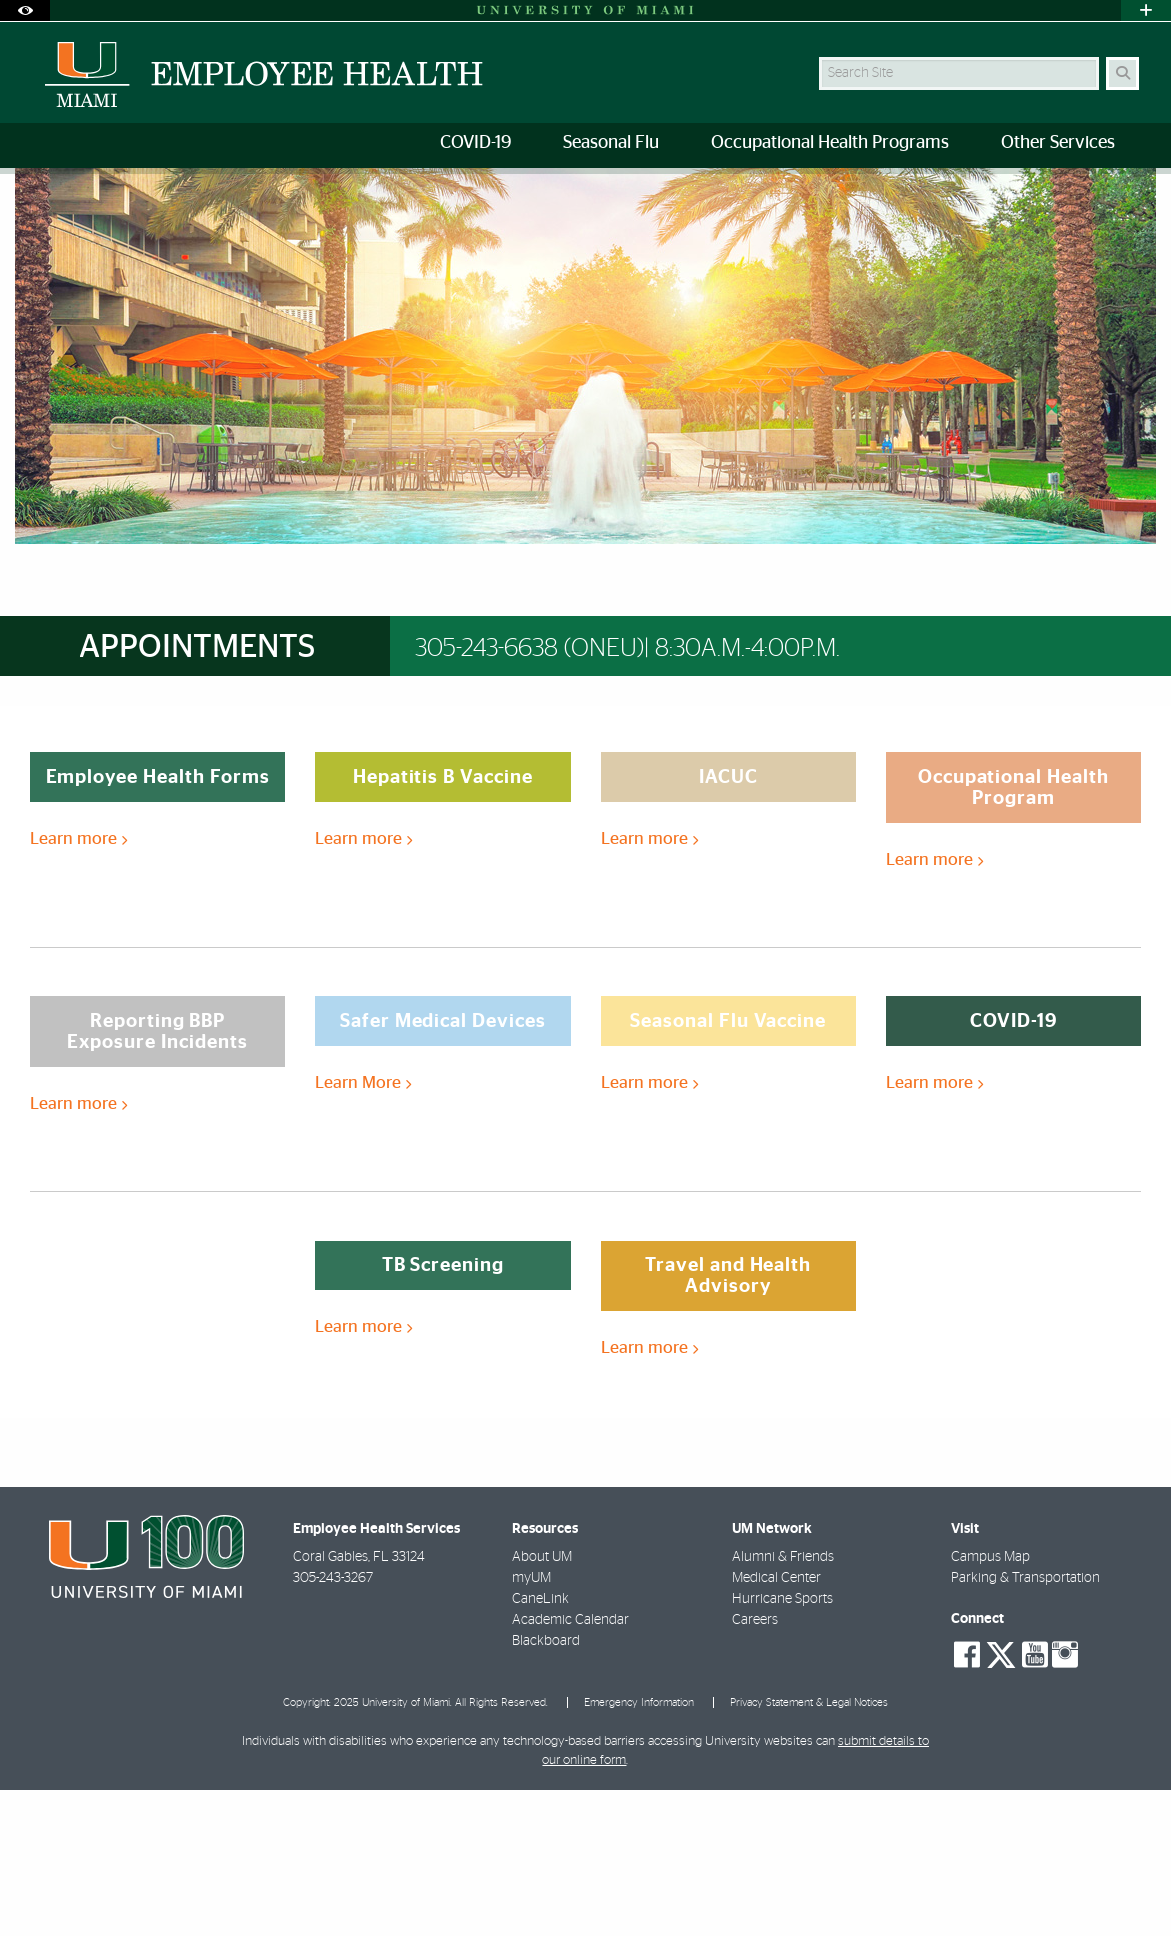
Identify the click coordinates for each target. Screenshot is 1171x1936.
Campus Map (990, 1703)
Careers (755, 1766)
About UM (542, 1703)
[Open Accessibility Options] (25, 10)
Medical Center (776, 1724)
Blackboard (546, 1787)
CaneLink (540, 1745)
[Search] (1122, 73)
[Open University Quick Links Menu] (1146, 10)
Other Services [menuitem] (1058, 143)
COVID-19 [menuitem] (475, 143)
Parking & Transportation (1025, 1724)
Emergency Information (639, 1848)
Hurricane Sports (782, 1745)
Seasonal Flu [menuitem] (611, 143)
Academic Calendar (570, 1766)
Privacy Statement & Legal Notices (809, 1848)
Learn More (363, 1228)
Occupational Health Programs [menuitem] (830, 143)
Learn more (78, 984)
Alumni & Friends (783, 1703)
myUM (531, 1724)
